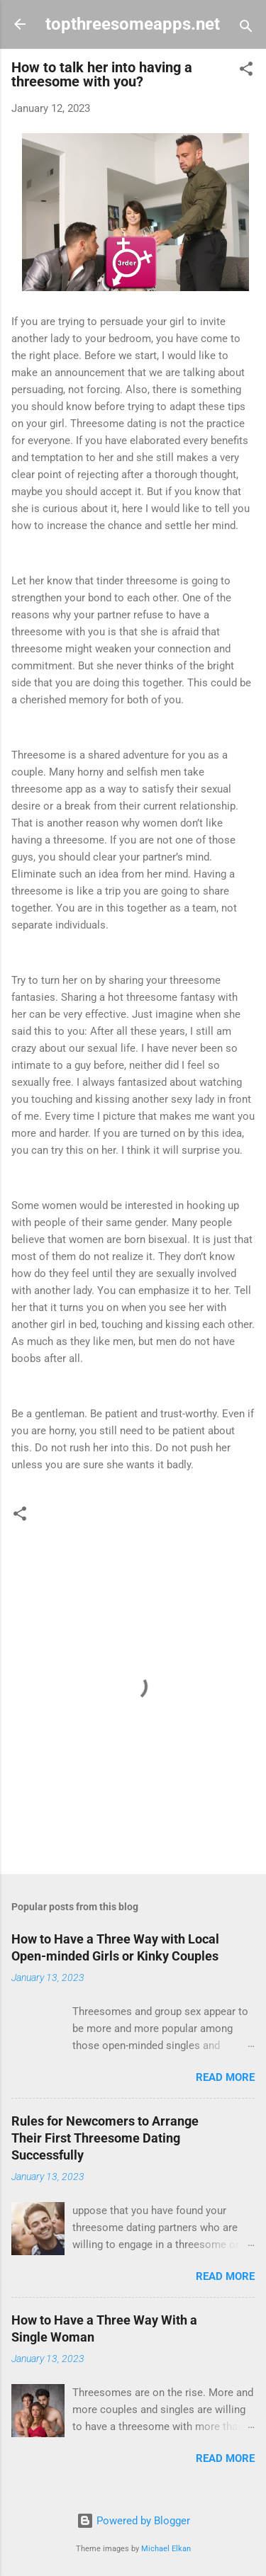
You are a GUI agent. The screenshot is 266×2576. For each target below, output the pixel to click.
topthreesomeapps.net (132, 24)
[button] (246, 71)
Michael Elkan (166, 2548)
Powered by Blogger (133, 2520)
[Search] (246, 28)
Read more (225, 2077)
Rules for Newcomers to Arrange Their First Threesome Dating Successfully (105, 2137)
